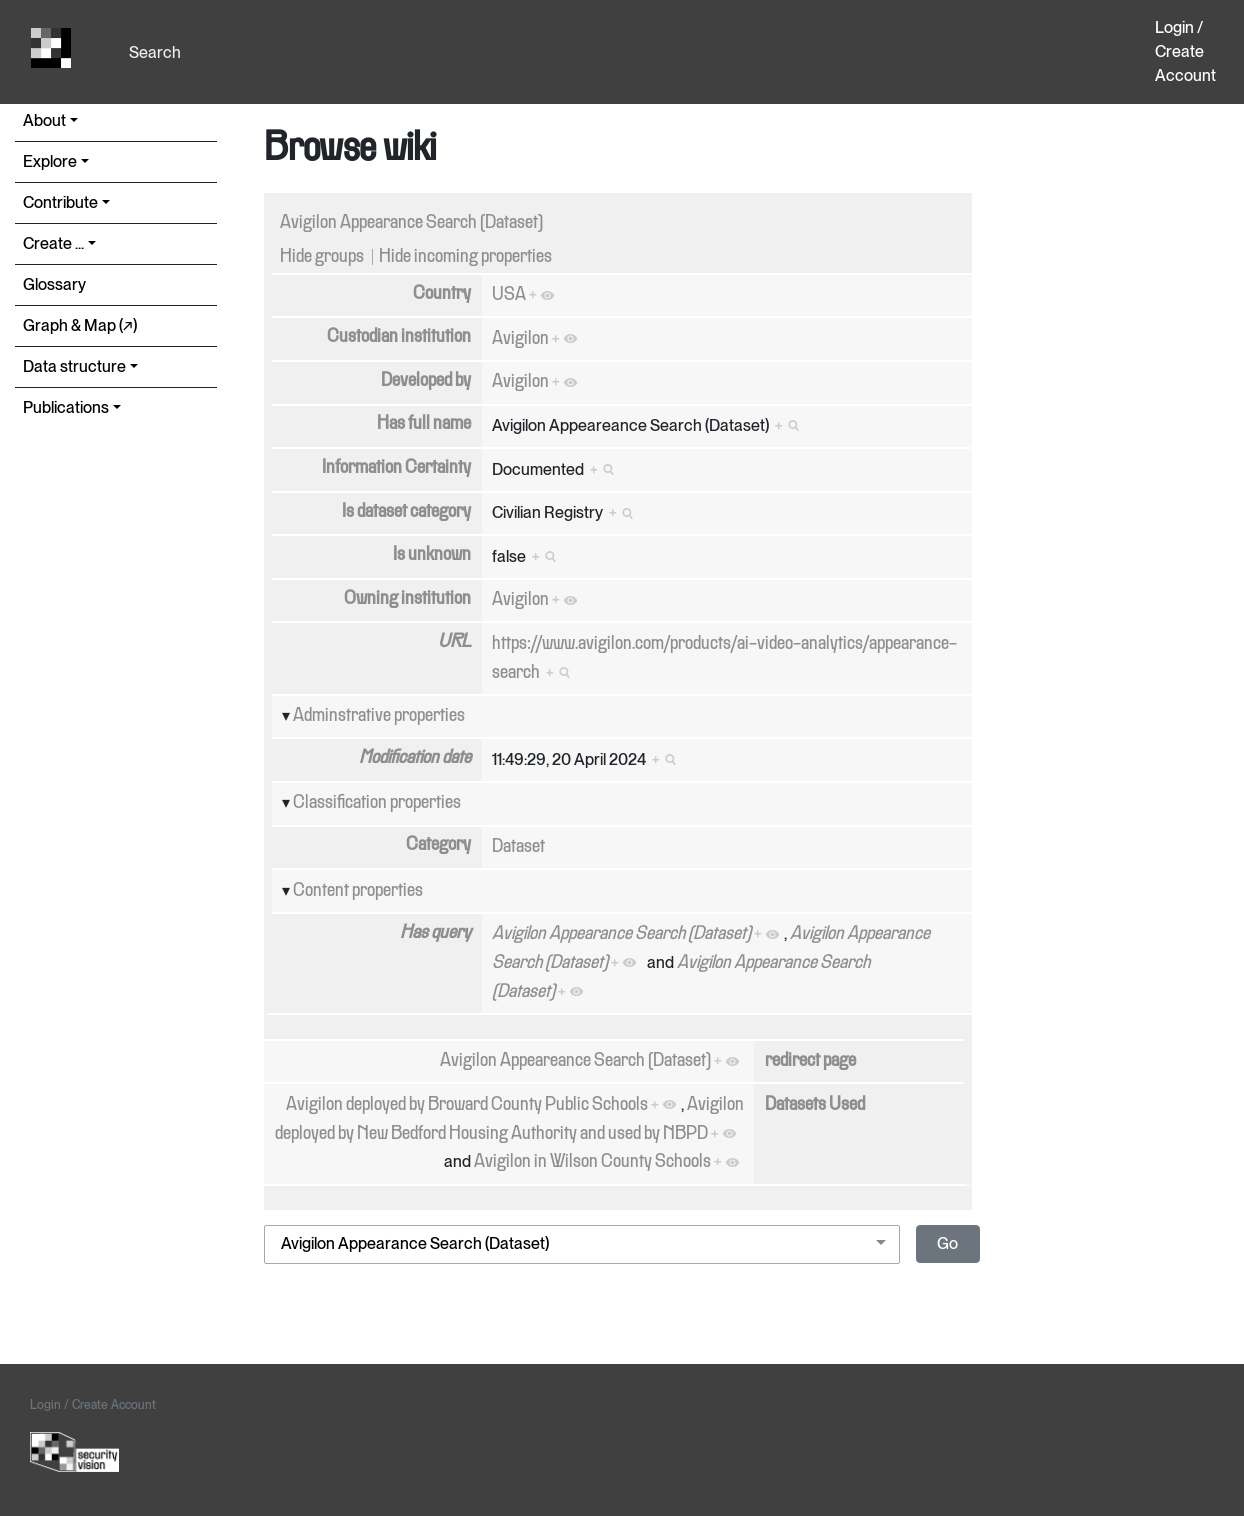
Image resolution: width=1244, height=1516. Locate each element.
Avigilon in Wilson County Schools (592, 1162)
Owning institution (407, 599)
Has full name (424, 424)
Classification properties (377, 803)
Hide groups (322, 257)
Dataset (518, 847)
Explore (50, 161)
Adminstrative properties (379, 716)
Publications (66, 407)
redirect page (810, 1061)
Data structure (74, 366)
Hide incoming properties (465, 257)
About (44, 120)
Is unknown (432, 555)
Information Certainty (396, 468)
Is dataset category (406, 512)
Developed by (426, 381)
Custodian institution (399, 337)
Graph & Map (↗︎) (80, 325)
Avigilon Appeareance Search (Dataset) (575, 1061)
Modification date (415, 758)
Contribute (60, 202)
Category (438, 845)
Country (442, 294)
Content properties (358, 891)
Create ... (53, 243)
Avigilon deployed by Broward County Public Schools (467, 1105)
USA (509, 295)
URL (454, 642)
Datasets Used (815, 1105)
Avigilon (520, 339)
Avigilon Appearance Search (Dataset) (411, 223)
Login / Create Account (1185, 51)
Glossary (54, 284)
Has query (435, 933)
